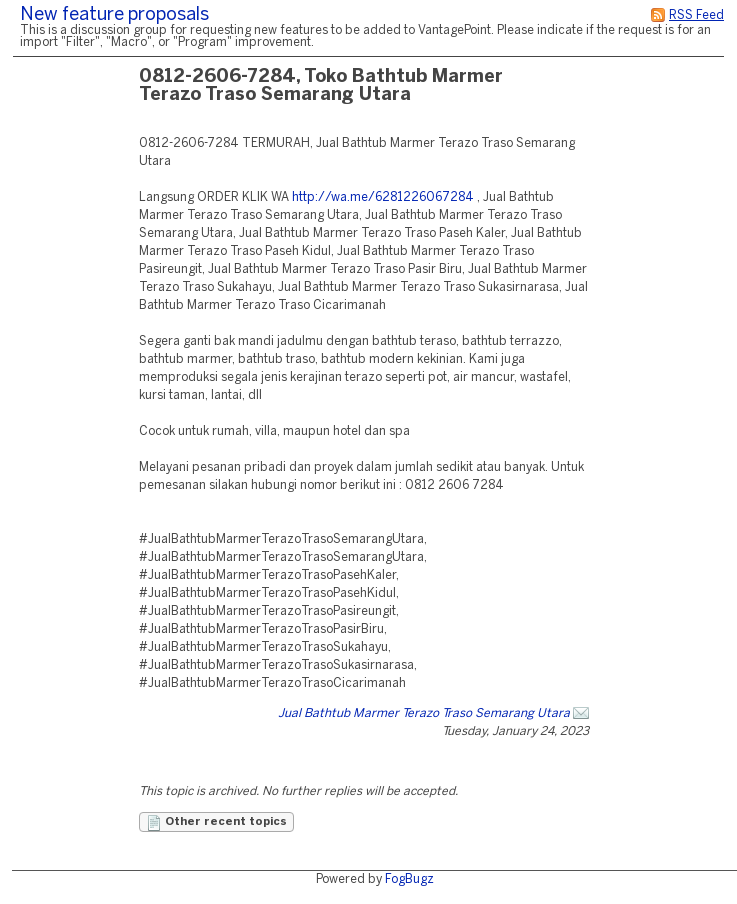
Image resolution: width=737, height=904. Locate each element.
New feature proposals (114, 15)
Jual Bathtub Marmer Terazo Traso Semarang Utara (424, 713)
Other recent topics (216, 823)
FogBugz (409, 879)
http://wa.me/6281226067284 (383, 197)
